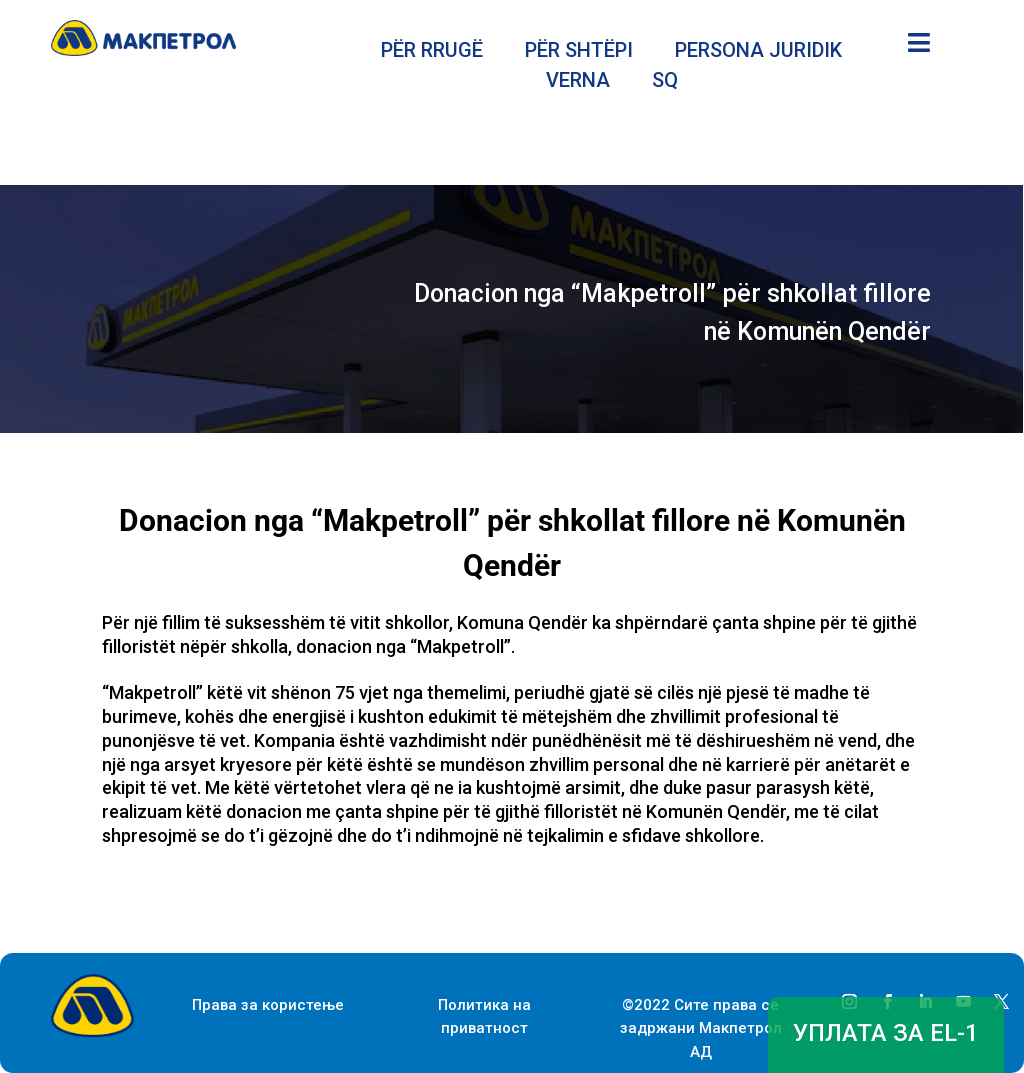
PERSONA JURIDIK (758, 52)
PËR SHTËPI (579, 52)
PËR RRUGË (432, 52)
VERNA (578, 82)
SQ (665, 82)
